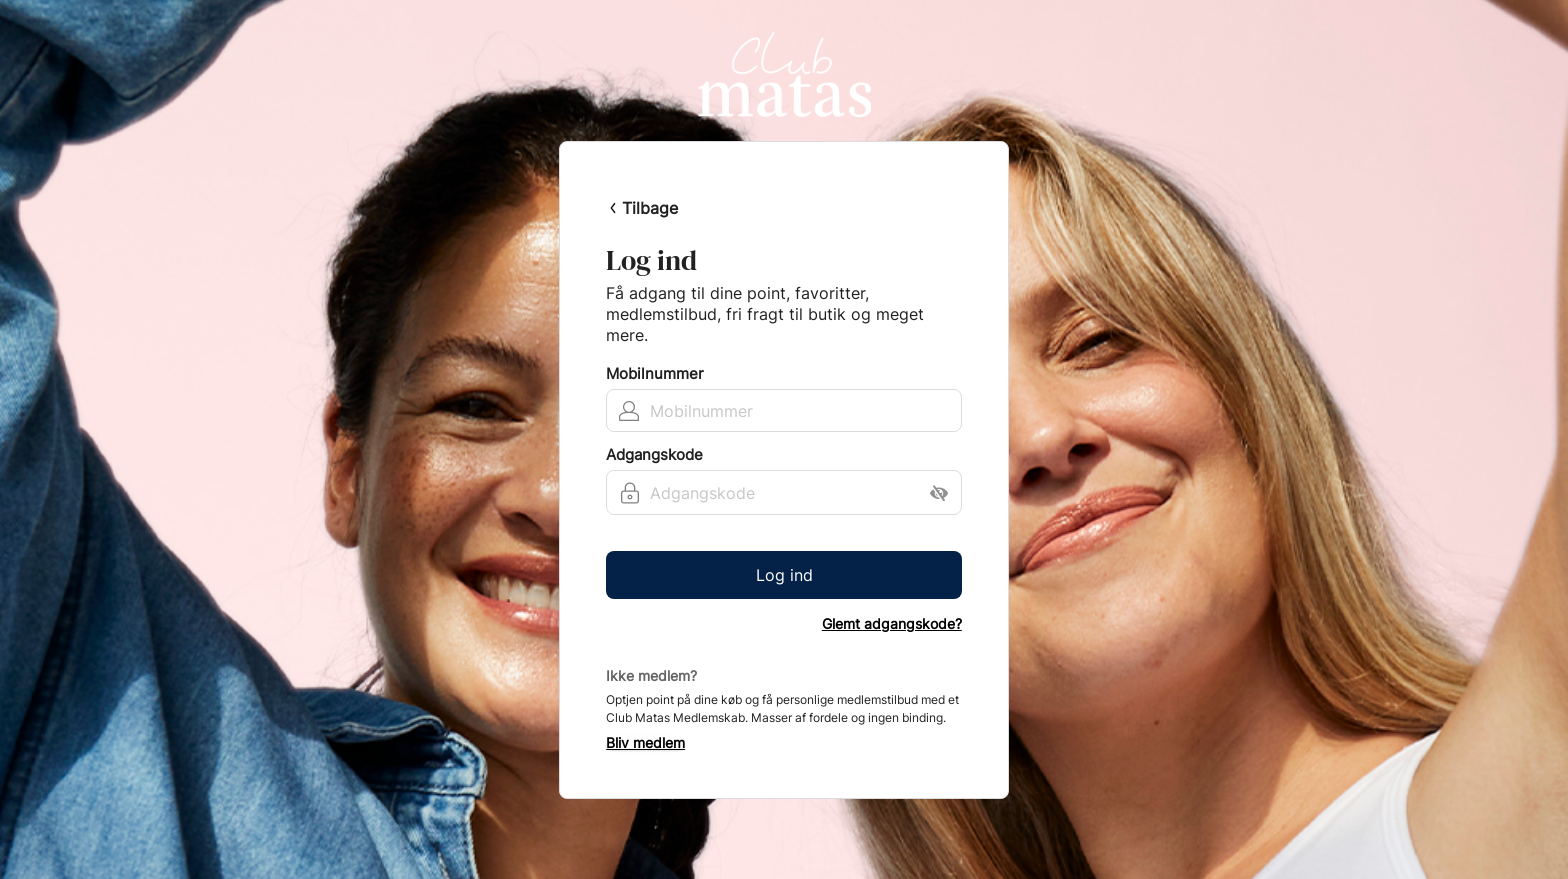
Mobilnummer (655, 374)
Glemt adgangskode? (892, 624)
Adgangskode (654, 455)
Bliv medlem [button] (645, 743)
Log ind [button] (784, 575)
